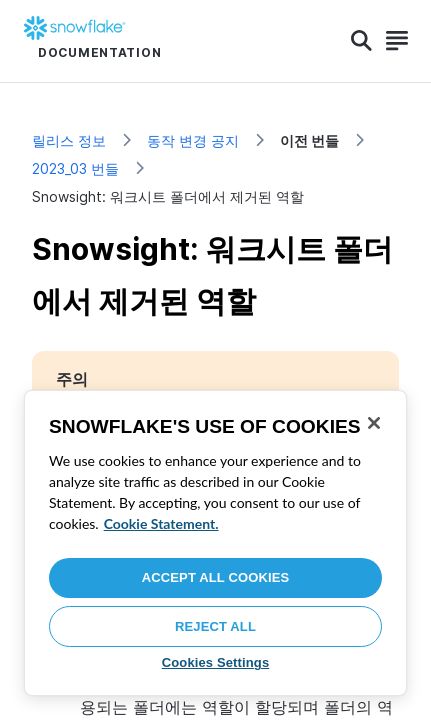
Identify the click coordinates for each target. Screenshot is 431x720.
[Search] (361, 41)
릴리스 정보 (69, 140)
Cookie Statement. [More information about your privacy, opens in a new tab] (161, 523)
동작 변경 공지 (193, 140)
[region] (215, 543)
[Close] (374, 423)
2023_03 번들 (75, 168)
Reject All (215, 626)
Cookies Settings (216, 662)
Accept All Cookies (216, 577)
